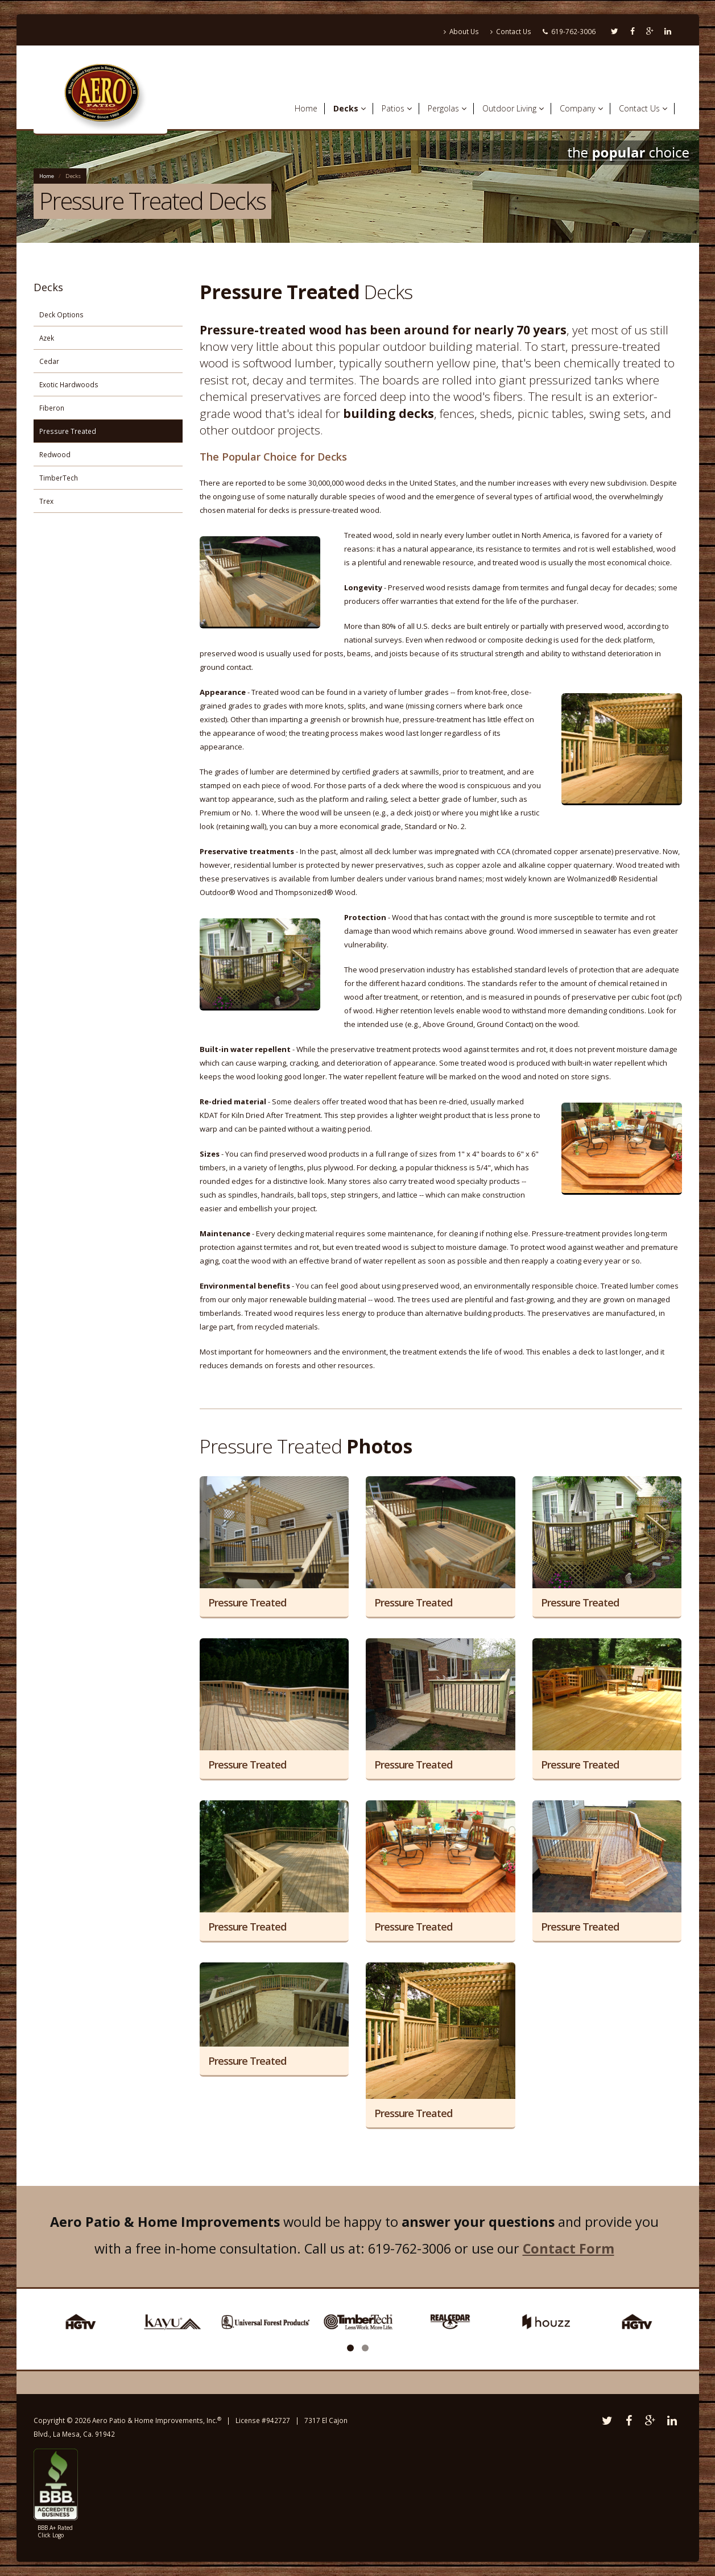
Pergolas (447, 108)
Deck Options (61, 314)
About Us (461, 31)
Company (581, 108)
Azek (46, 337)
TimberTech (58, 477)
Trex (46, 501)
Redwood (55, 454)
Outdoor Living (513, 108)
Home (306, 108)
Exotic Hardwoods (68, 384)
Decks (349, 108)
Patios (397, 108)
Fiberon (51, 407)
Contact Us (510, 31)
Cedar (49, 361)
